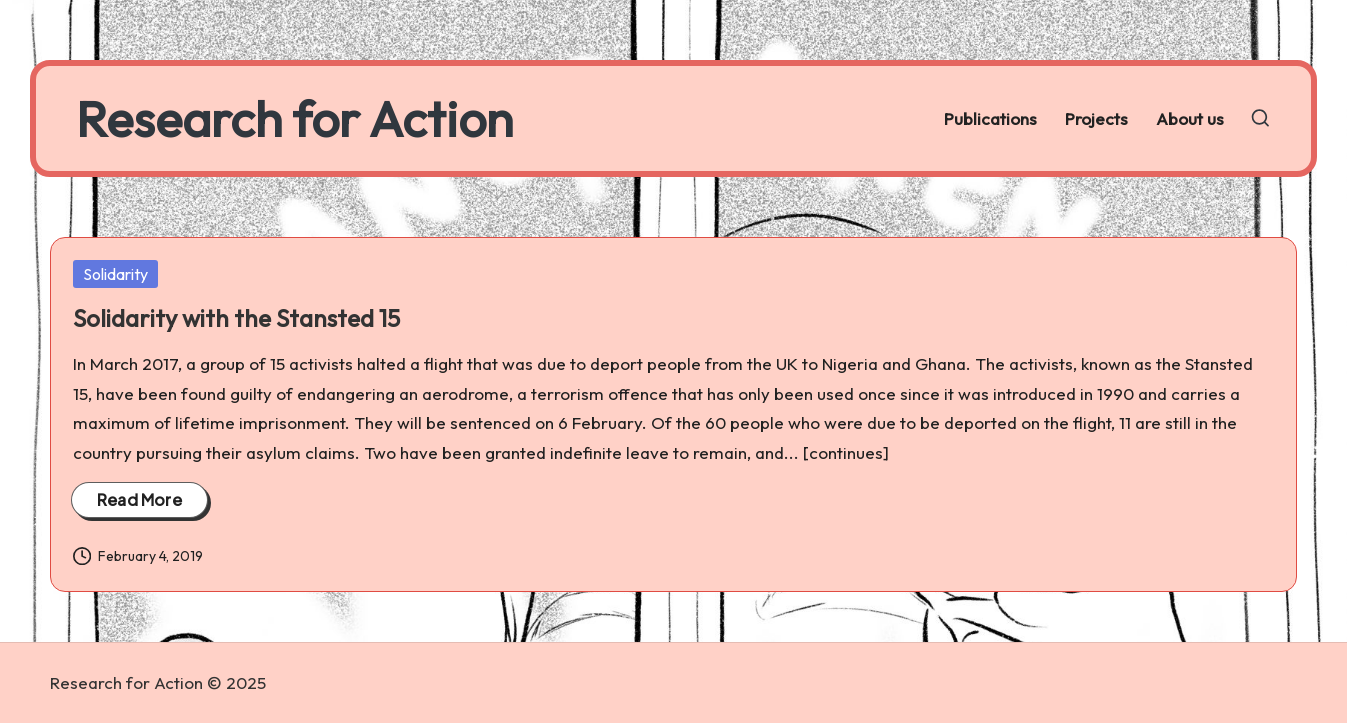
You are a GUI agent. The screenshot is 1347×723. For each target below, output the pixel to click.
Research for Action (294, 118)
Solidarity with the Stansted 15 (236, 318)
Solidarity (115, 274)
